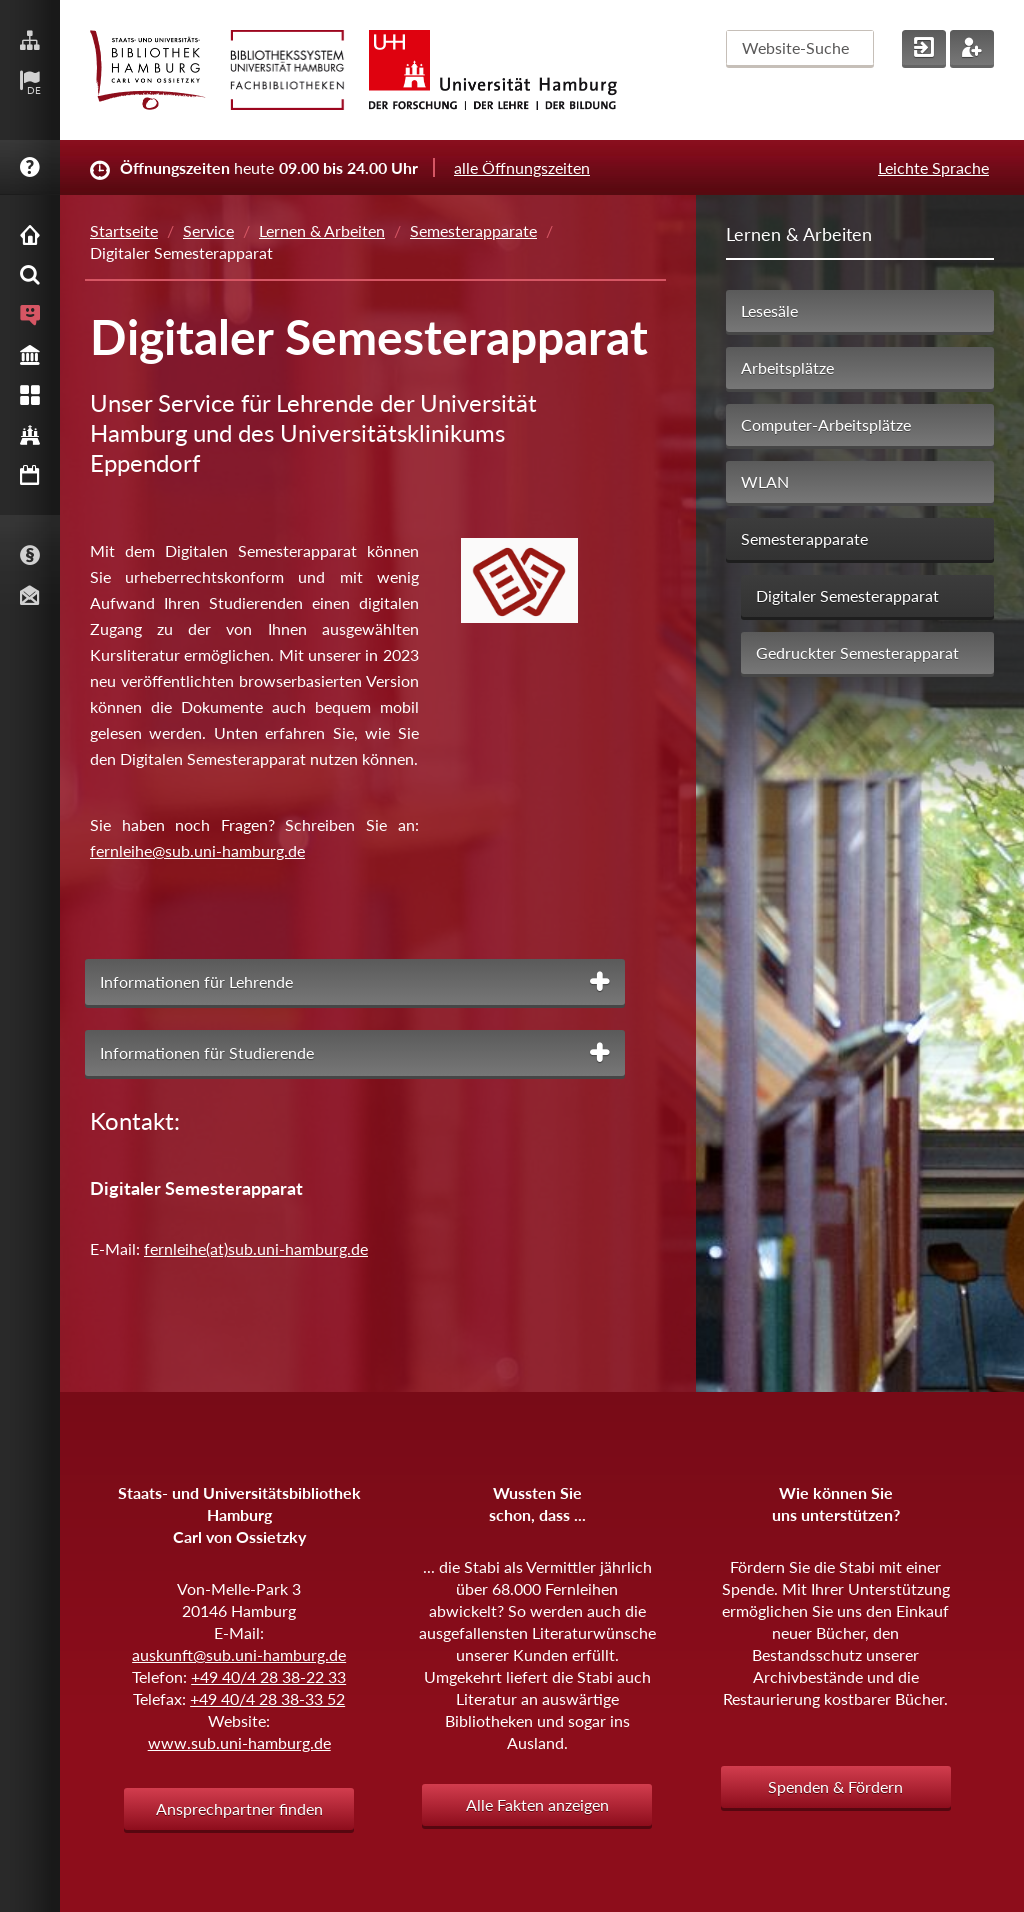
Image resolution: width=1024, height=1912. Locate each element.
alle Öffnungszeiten (522, 167)
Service (208, 230)
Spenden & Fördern (835, 1786)
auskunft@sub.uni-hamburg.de (239, 1654)
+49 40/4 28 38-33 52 (267, 1698)
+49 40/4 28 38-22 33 (268, 1676)
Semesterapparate (473, 230)
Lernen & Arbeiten (322, 230)
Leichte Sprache (933, 167)
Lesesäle (769, 310)
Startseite (124, 230)
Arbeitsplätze (787, 367)
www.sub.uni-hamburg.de (239, 1742)
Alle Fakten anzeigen (537, 1804)
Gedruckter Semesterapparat (857, 652)
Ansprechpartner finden (239, 1808)
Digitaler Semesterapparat (847, 595)
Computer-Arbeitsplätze (826, 424)
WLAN (765, 481)
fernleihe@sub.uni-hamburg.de (197, 850)
